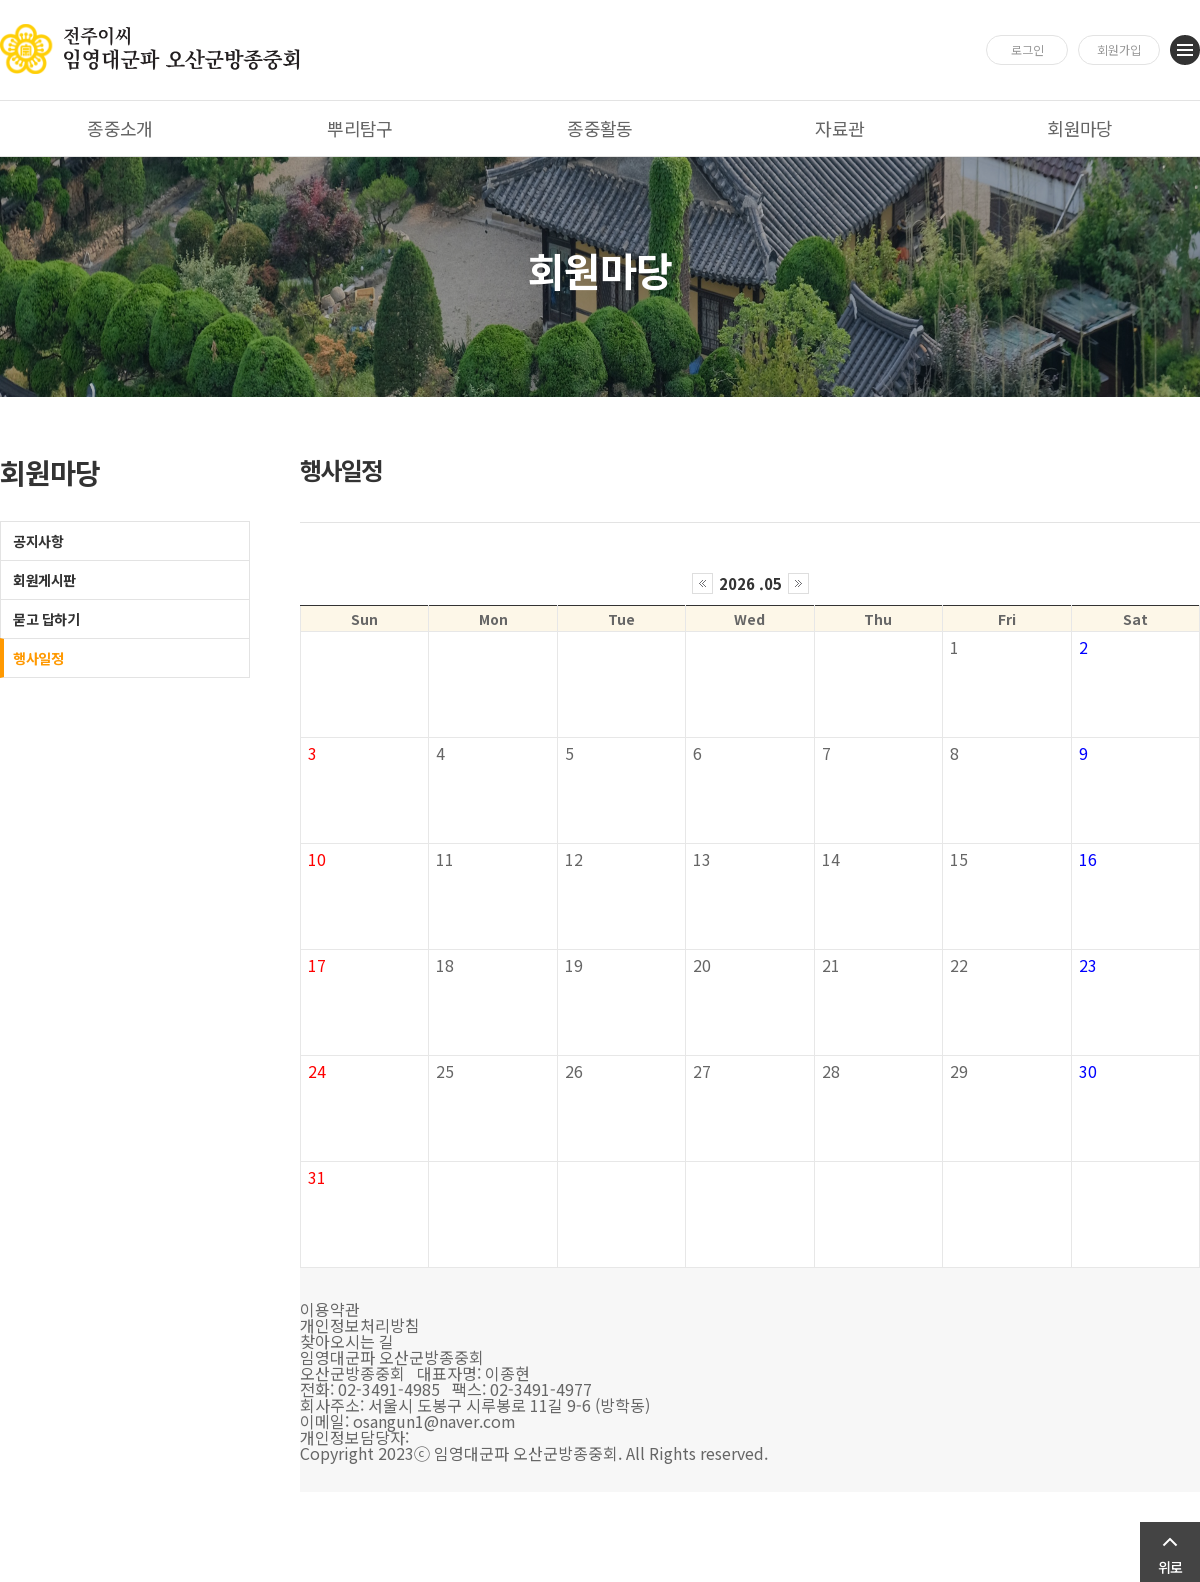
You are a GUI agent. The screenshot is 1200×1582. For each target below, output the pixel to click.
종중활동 (600, 128)
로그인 (1027, 49)
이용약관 (330, 1309)
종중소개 (120, 128)
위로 (1170, 1567)
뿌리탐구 (360, 128)
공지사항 (38, 541)
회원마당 (1080, 128)
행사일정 (38, 658)
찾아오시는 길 (347, 1341)
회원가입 (1119, 49)
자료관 (839, 128)
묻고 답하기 (46, 619)
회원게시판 (44, 580)
